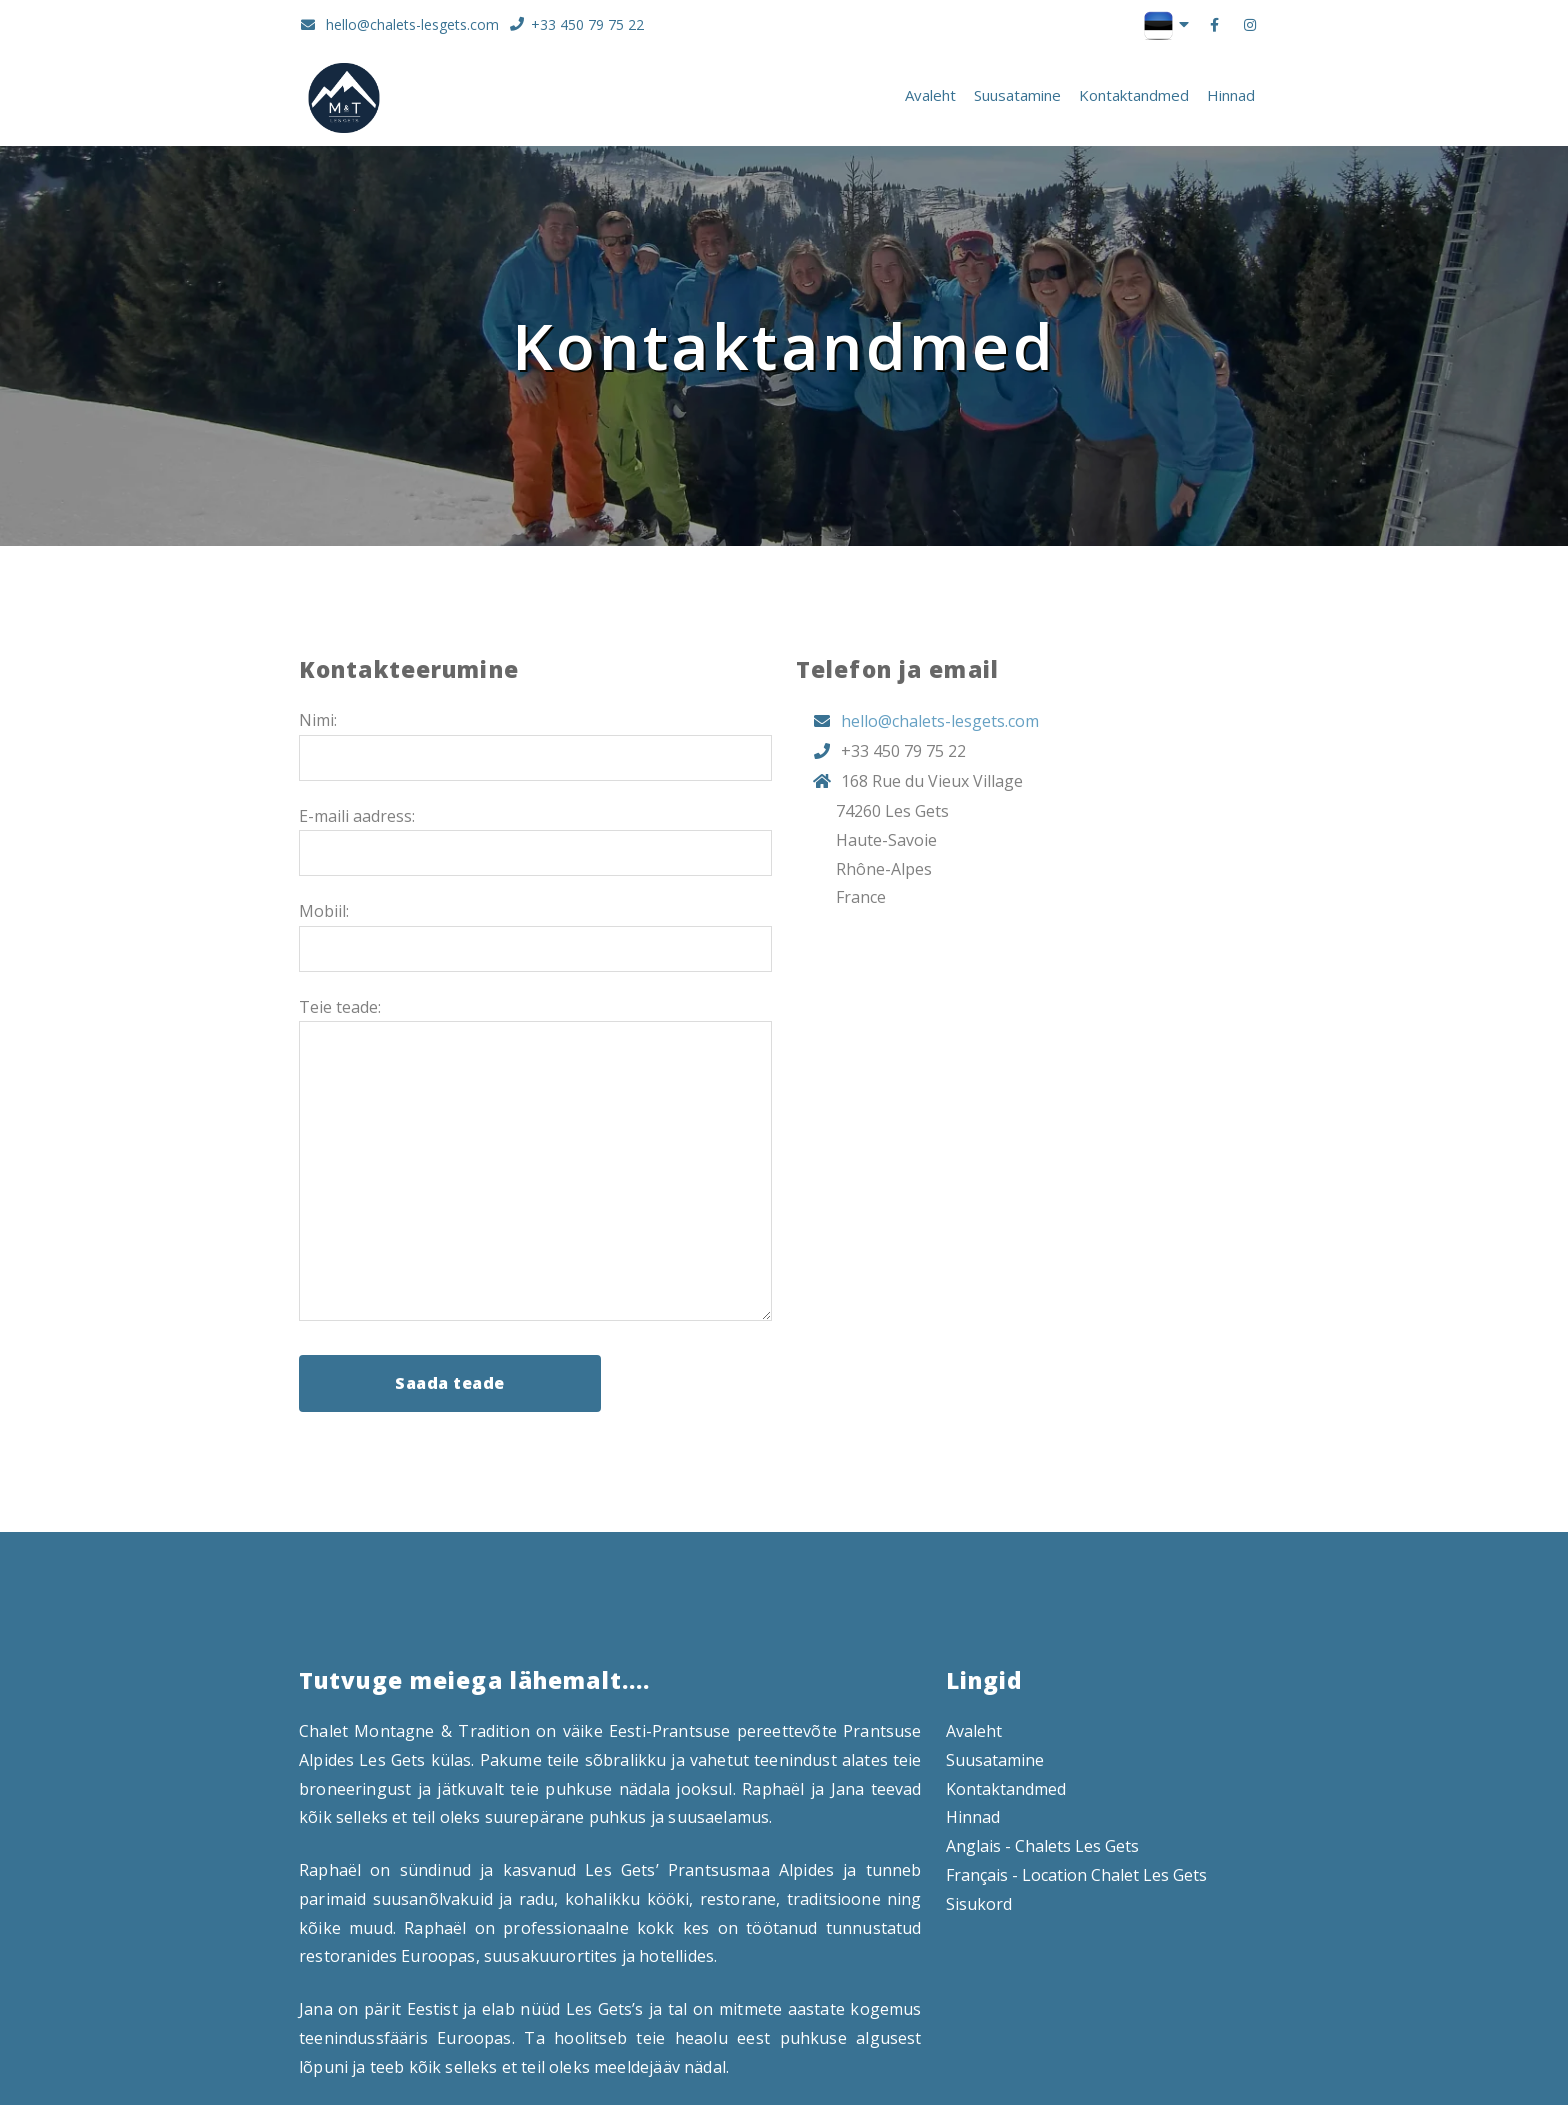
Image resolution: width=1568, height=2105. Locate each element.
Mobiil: (324, 911)
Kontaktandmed (1134, 95)
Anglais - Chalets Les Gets (1042, 1846)
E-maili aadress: (357, 816)
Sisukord (979, 1904)
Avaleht (930, 95)
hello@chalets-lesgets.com (399, 25)
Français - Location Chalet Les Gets (1076, 1875)
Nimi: (318, 720)
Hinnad (1231, 95)
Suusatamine (1017, 95)
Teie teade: (340, 1007)
